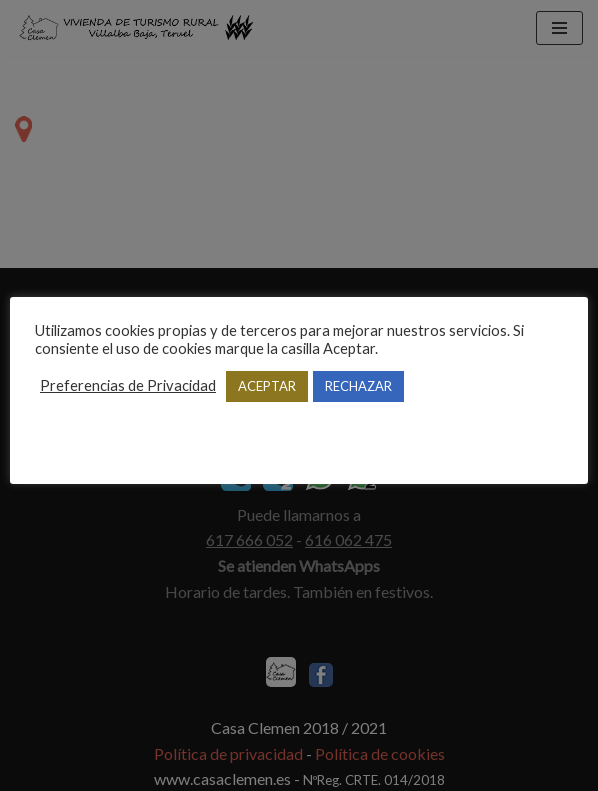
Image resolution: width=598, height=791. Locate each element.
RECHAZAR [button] (358, 386)
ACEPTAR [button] (267, 386)
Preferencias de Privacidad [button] (128, 385)
